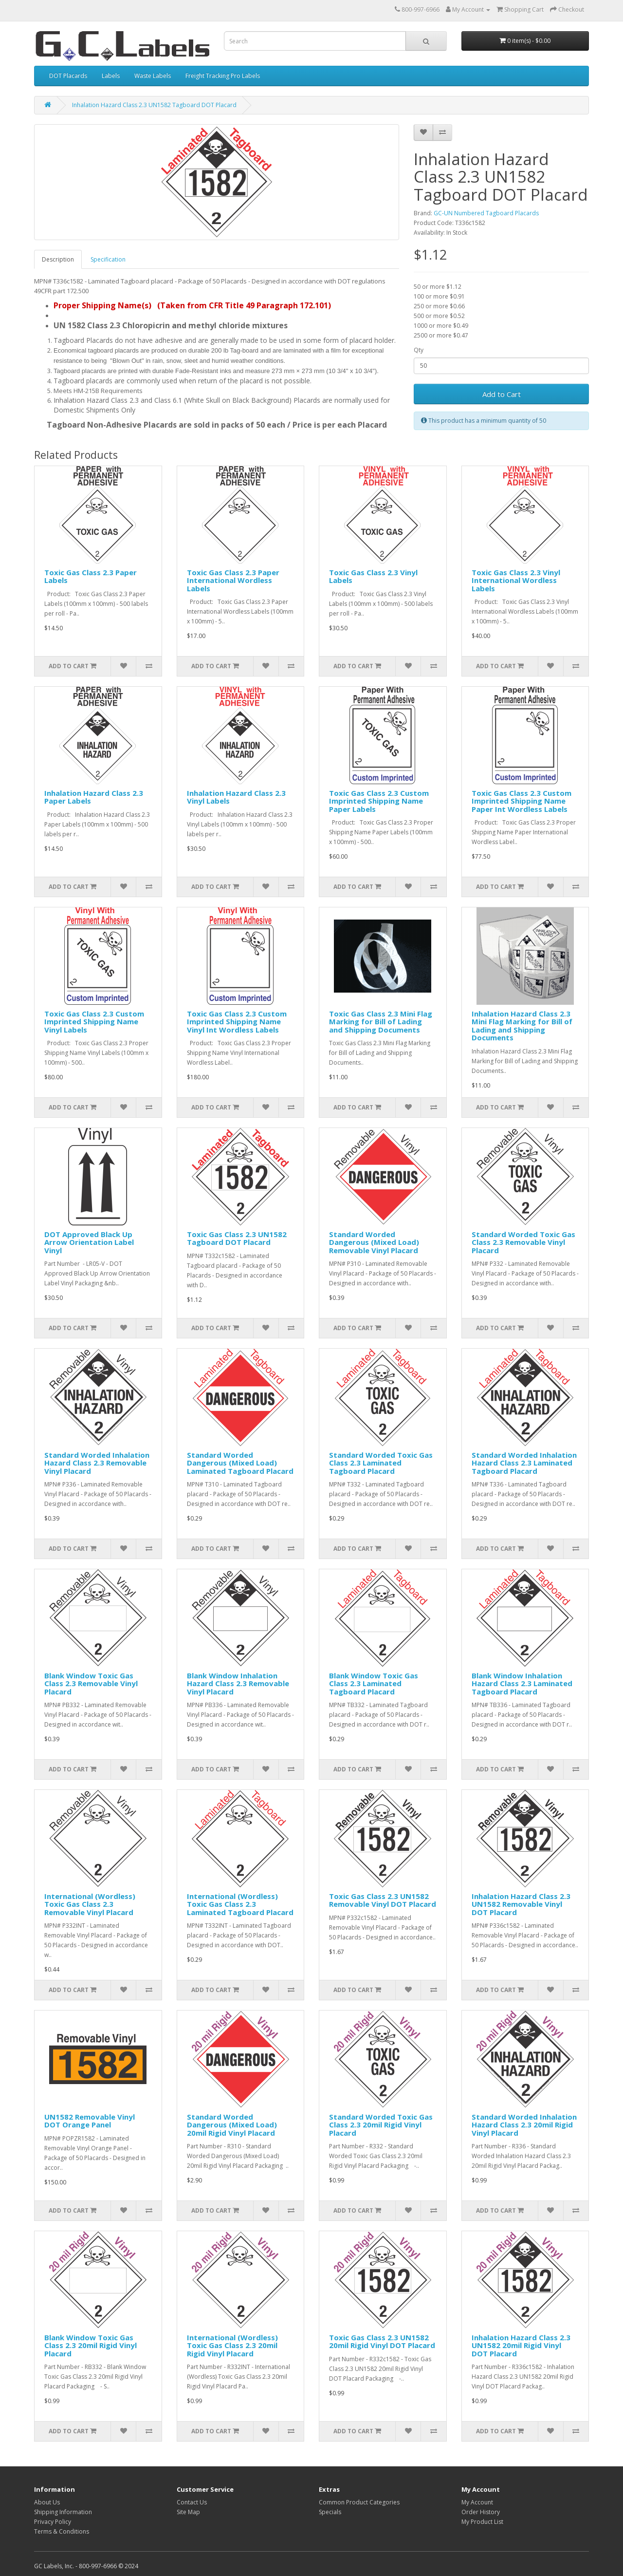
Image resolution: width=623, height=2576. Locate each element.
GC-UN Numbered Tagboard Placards (486, 213)
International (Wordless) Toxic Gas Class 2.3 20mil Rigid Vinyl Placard (232, 2345)
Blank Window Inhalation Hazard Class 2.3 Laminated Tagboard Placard (522, 1683)
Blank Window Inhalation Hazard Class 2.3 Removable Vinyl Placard (238, 1683)
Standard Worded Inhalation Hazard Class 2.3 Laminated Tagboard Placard (524, 1463)
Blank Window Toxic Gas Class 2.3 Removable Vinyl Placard (91, 1683)
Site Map (188, 2512)
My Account (477, 2502)
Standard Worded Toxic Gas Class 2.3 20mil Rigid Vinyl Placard (381, 2125)
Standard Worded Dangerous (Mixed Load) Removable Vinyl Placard (374, 1242)
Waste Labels (152, 76)
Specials (330, 2512)
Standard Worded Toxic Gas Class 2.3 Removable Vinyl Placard (523, 1242)
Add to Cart (501, 394)
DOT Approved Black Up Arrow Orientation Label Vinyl (89, 1242)
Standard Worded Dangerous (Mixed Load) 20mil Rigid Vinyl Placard (232, 2125)
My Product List (482, 2522)
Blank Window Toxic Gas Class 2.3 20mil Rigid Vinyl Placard (90, 2345)
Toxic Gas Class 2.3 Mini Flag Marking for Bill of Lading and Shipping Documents (380, 1021)
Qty (418, 350)
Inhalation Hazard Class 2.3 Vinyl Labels (236, 797)
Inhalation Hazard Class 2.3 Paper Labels (93, 797)
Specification (108, 259)
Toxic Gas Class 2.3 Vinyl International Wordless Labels (516, 580)
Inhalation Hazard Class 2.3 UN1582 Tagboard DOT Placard (154, 105)
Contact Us (192, 2502)
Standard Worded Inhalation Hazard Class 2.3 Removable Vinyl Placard (96, 1463)
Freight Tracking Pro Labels (222, 76)
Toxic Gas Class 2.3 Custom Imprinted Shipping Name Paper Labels (379, 801)
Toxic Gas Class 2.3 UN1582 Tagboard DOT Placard (237, 1238)
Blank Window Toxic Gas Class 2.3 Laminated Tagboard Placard (373, 1683)
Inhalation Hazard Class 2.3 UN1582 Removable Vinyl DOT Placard (521, 1904)
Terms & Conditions (61, 2531)
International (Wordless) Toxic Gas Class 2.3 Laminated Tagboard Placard (240, 1904)
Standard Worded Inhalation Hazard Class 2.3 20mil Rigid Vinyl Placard (524, 2125)
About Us (47, 2502)
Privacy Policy (52, 2522)
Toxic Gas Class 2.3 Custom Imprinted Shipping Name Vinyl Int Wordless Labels (237, 1021)
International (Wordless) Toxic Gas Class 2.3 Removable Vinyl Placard (89, 1904)
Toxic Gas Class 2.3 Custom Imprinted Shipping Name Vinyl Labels (94, 1021)
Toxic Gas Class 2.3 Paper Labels (90, 576)
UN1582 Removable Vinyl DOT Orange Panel (89, 2121)
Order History (480, 2512)
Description (58, 259)
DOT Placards (68, 76)
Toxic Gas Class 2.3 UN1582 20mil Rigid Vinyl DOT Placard (382, 2341)
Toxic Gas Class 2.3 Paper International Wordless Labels (233, 580)
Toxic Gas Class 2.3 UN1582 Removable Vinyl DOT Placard (382, 1900)
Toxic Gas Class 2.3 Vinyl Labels (373, 576)
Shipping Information (63, 2512)
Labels (111, 76)
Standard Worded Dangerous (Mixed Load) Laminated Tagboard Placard (240, 1463)
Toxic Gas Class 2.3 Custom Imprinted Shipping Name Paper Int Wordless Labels (521, 801)
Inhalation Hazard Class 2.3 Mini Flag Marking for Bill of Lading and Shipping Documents (522, 1026)
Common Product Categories (359, 2502)
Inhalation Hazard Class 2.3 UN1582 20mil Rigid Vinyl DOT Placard (521, 2345)
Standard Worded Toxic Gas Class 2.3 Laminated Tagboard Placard (381, 1463)
